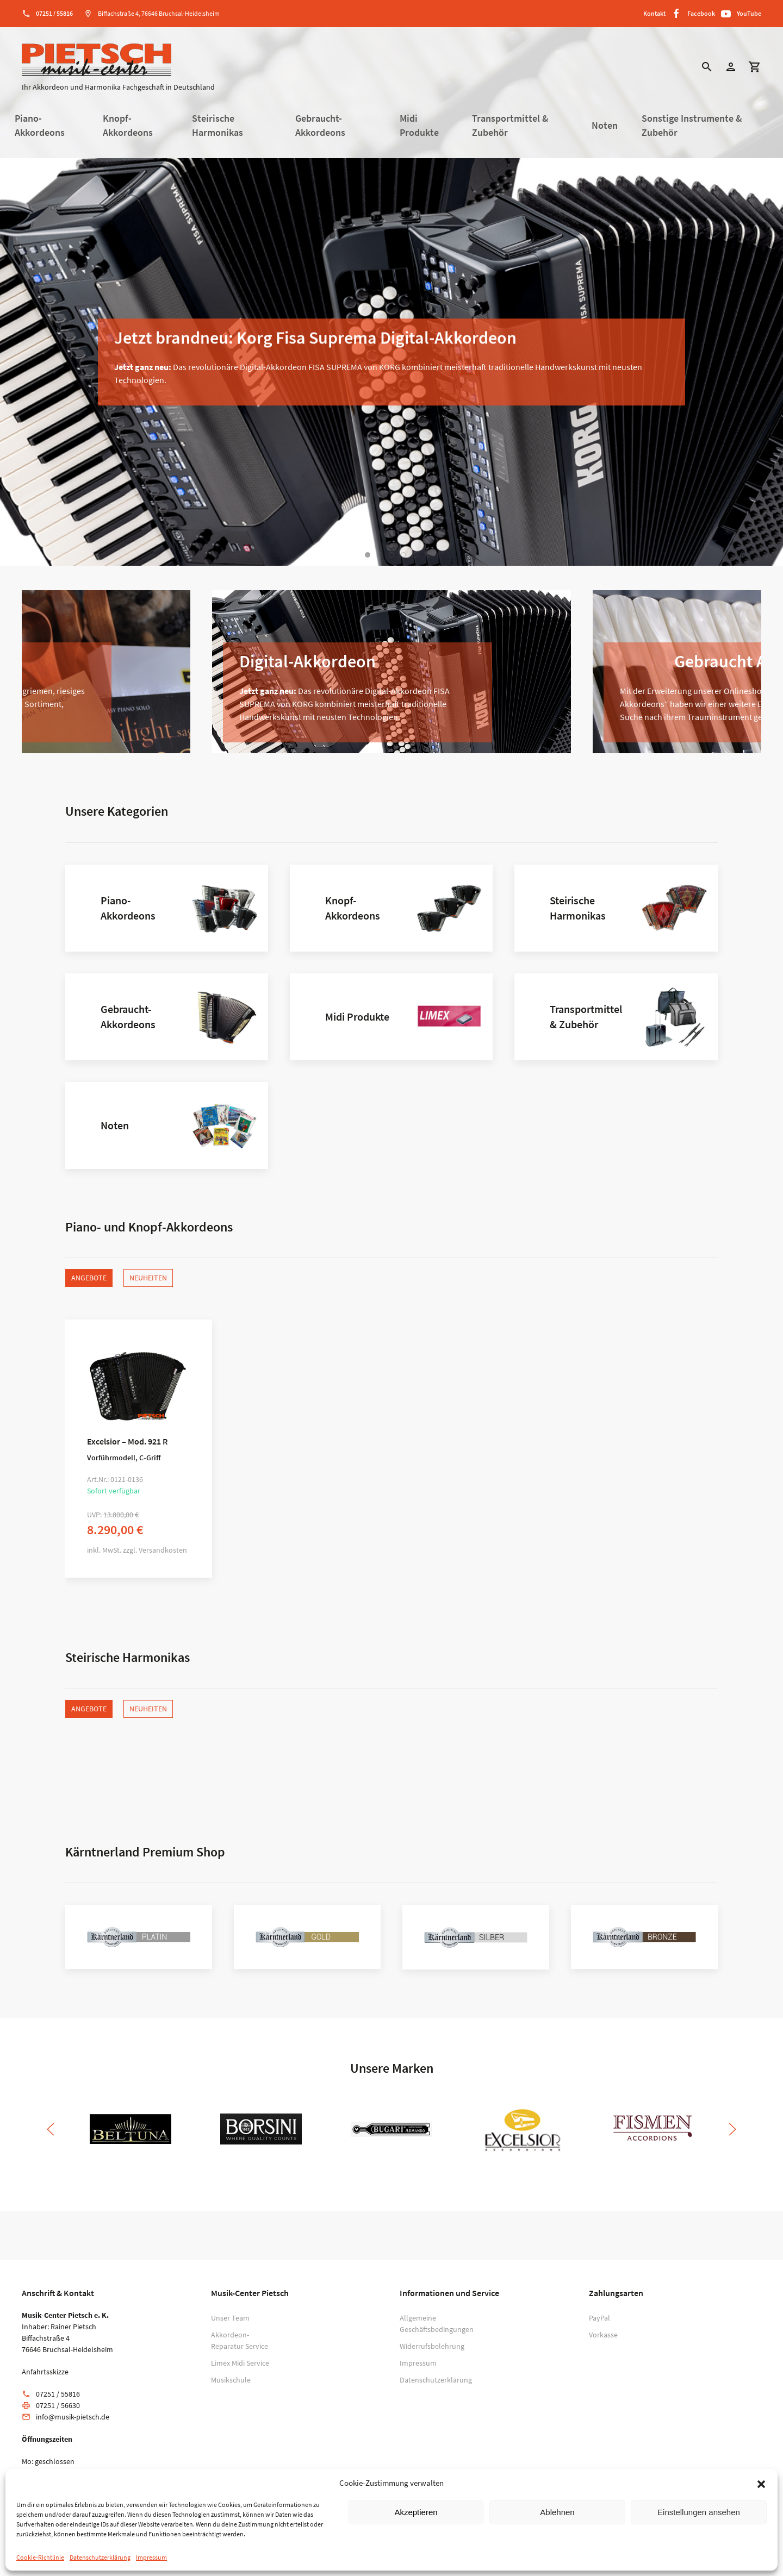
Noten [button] (605, 126)
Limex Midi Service (240, 2363)
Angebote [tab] (89, 1278)
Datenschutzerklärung (100, 2557)
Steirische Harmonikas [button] (217, 125)
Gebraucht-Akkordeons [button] (320, 125)
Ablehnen (557, 2512)
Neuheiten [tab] (148, 1278)
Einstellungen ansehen (698, 2512)
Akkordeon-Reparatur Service (239, 2340)
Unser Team (230, 2318)
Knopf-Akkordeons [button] (128, 125)
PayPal (599, 2318)
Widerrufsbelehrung (432, 2346)
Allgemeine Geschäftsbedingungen (434, 2323)
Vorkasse (603, 2335)
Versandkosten (163, 1550)
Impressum (151, 2557)
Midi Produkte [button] (419, 125)
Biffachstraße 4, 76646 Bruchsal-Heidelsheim (159, 13)
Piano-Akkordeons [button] (40, 125)
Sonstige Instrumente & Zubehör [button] (692, 125)
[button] (761, 2483)
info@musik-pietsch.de (72, 2417)
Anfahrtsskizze (45, 2372)
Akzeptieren (415, 2512)
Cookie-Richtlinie (40, 2557)
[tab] (367, 555)
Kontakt (654, 13)
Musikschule (231, 2380)
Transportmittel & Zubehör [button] (510, 125)
